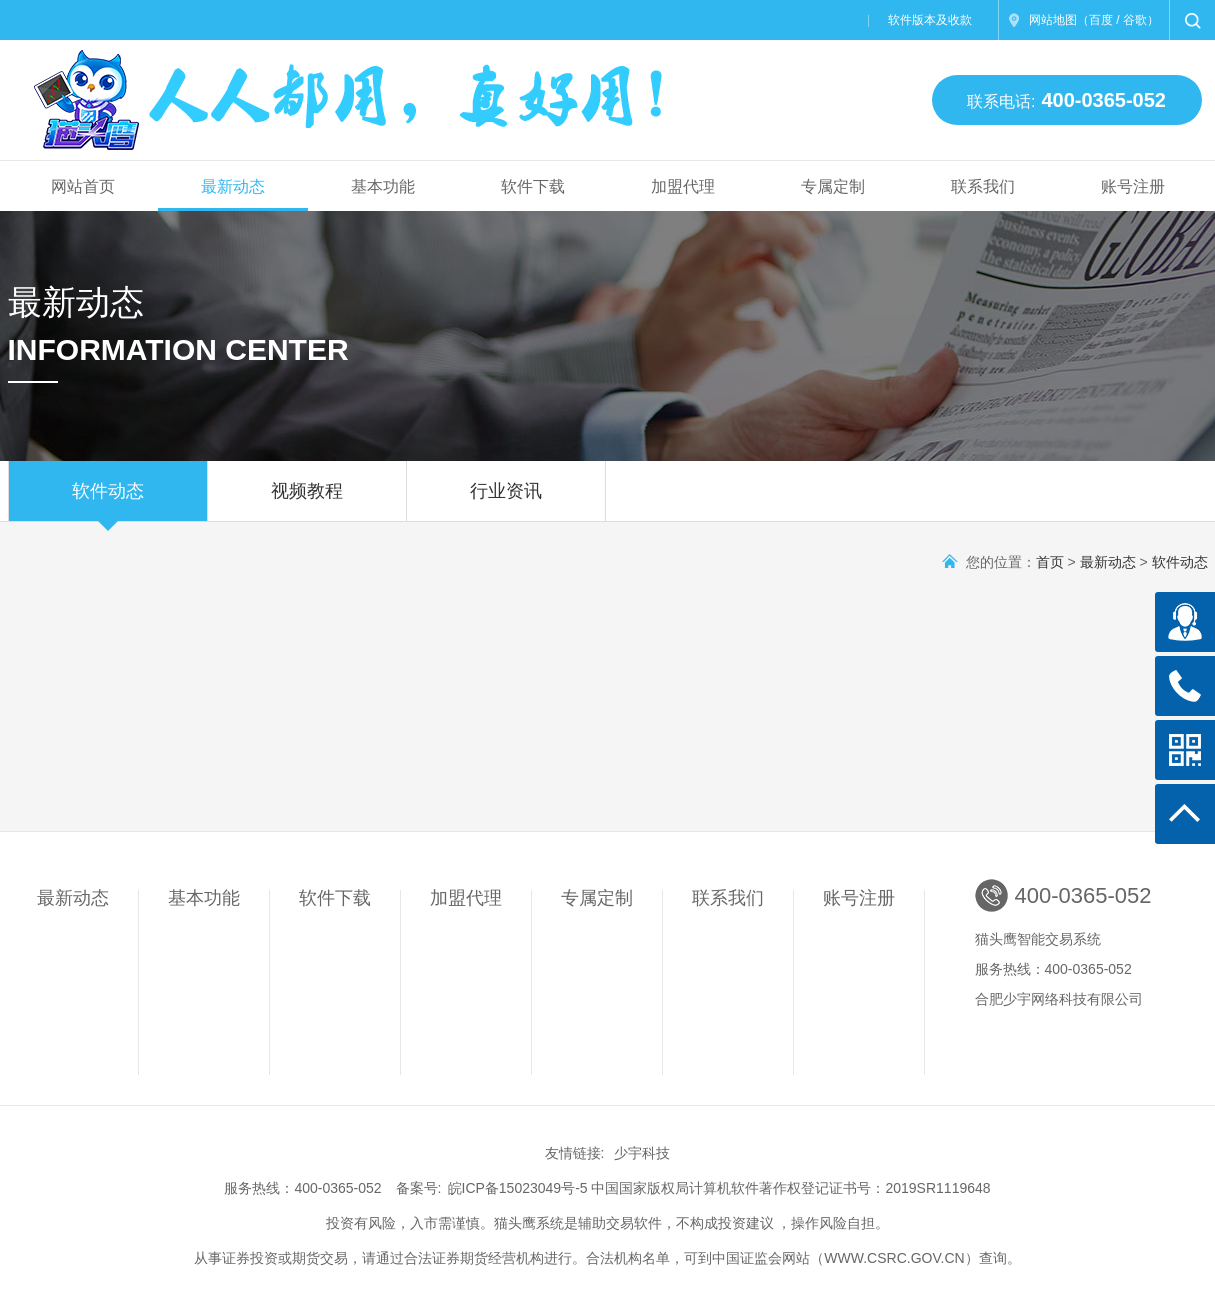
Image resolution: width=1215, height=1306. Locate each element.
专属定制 (833, 186)
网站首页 (83, 186)
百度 (1101, 20)
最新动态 (233, 186)
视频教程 (307, 501)
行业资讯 (506, 501)
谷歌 (1135, 20)
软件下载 (533, 186)
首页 (1050, 562)
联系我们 (983, 186)
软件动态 (108, 501)
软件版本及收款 (930, 20)
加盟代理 (683, 186)
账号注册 (1133, 186)
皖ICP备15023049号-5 (518, 1188)
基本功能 (383, 186)
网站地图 (1053, 20)
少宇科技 (642, 1153)
